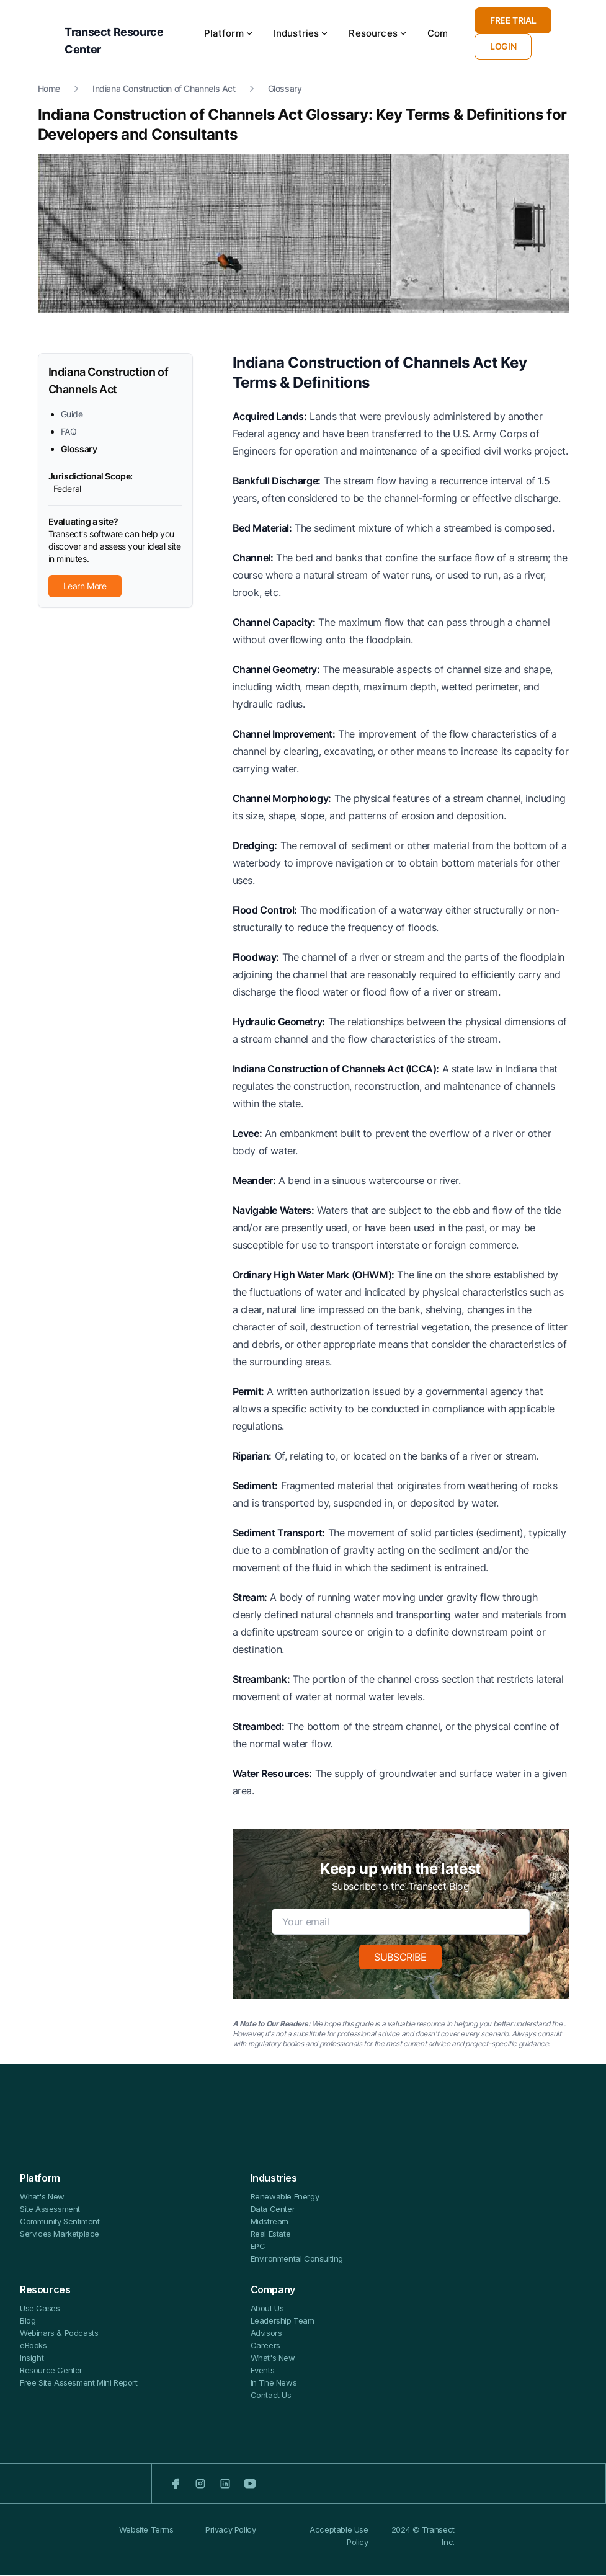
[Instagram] (200, 2484)
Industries (301, 34)
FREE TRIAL (513, 21)
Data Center (273, 2209)
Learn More (85, 586)
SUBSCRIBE (400, 1957)
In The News (274, 2383)
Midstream (269, 2222)
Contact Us (271, 2395)
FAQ (69, 432)
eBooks (33, 2346)
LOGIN (503, 47)
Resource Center (51, 2371)
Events (263, 2371)
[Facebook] (175, 2484)
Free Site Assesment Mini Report (79, 2383)
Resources (378, 34)
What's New (42, 2197)
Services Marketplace (59, 2234)
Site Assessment (50, 2209)
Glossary (285, 89)
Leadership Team (282, 2321)
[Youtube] (250, 2484)
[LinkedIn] (225, 2484)
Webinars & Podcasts (59, 2333)
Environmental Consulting (297, 2259)
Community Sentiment (59, 2222)
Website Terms (146, 2542)
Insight (31, 2358)
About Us (267, 2309)
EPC (258, 2247)
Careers (265, 2346)
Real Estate (271, 2234)
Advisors (266, 2333)
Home (49, 89)
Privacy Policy (230, 2542)
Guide (72, 414)
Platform (229, 34)
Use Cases (40, 2309)
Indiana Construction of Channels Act (164, 89)
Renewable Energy (285, 2197)
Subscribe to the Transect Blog (401, 1887)
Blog (27, 2321)
